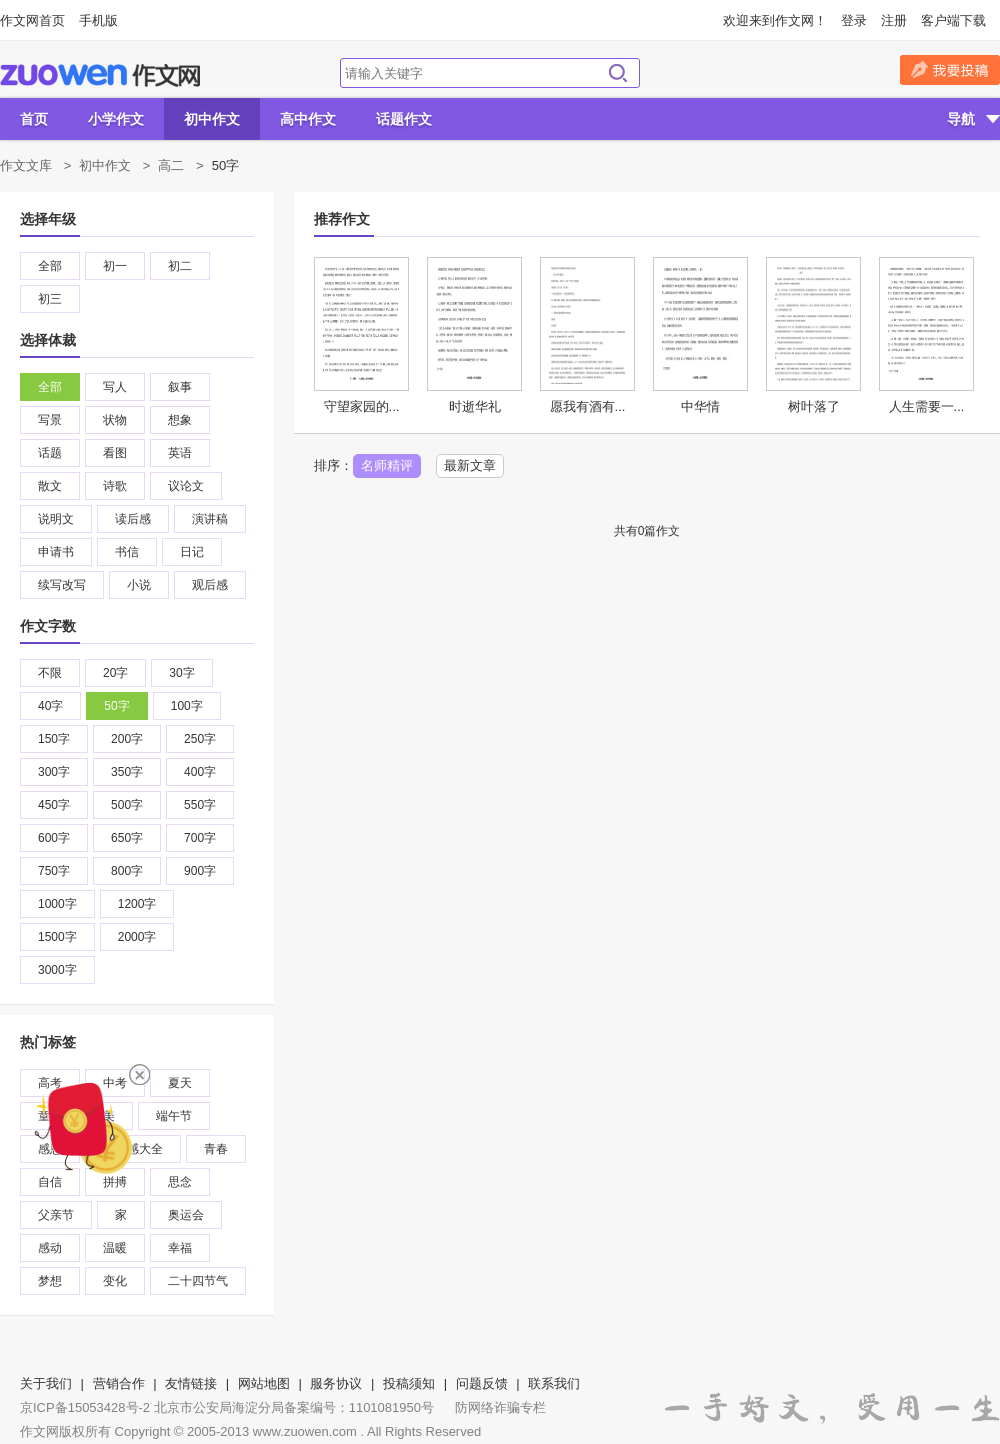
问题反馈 (482, 1383)
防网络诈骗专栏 (500, 1407)
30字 (181, 673)
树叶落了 (814, 406)
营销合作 (119, 1383)
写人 (115, 387)
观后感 (210, 585)
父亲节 (56, 1215)
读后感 (133, 519)
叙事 (180, 387)
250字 (200, 739)
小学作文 (116, 119)
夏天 (180, 1083)
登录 (854, 20)
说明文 (56, 519)
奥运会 (186, 1215)
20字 (115, 673)
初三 (50, 299)
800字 (127, 871)
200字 (127, 739)
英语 (180, 453)
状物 (115, 420)
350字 (127, 772)
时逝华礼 (475, 406)
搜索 (618, 73)
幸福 (180, 1248)
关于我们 (46, 1383)
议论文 (186, 486)
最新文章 (470, 465)
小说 (139, 585)
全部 (50, 266)
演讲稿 (210, 519)
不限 (50, 673)
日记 (192, 552)
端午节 (174, 1116)
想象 (180, 420)
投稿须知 (409, 1383)
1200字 (137, 904)
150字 (54, 739)
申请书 (56, 552)
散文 (50, 486)
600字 (54, 838)
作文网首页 (32, 20)
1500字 (57, 937)
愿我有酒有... (588, 406)
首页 (34, 119)
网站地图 (264, 1383)
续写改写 (62, 585)
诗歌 (115, 486)
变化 (115, 1281)
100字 (187, 706)
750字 (54, 871)
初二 (180, 266)
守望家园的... (362, 406)
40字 (50, 706)
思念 (180, 1182)
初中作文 (212, 119)
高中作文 (308, 119)
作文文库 (26, 165)
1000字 (57, 904)
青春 (216, 1149)
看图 (115, 453)
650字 (127, 838)
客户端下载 (953, 20)
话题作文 (404, 119)
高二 (171, 165)
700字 (200, 838)
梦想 (50, 1281)
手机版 (98, 20)
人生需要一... (927, 406)
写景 (50, 420)
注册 (894, 20)
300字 (54, 772)
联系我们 (554, 1383)
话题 (50, 453)
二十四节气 (198, 1281)
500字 (127, 805)
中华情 (700, 406)
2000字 (137, 937)
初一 (115, 266)
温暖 (115, 1248)
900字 (200, 871)
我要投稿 (950, 70)
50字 (116, 706)
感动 (50, 1248)
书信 (127, 552)
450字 (54, 805)
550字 (200, 805)
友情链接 (191, 1383)
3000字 (57, 970)
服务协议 (336, 1383)
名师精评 (387, 465)
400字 (200, 772)
